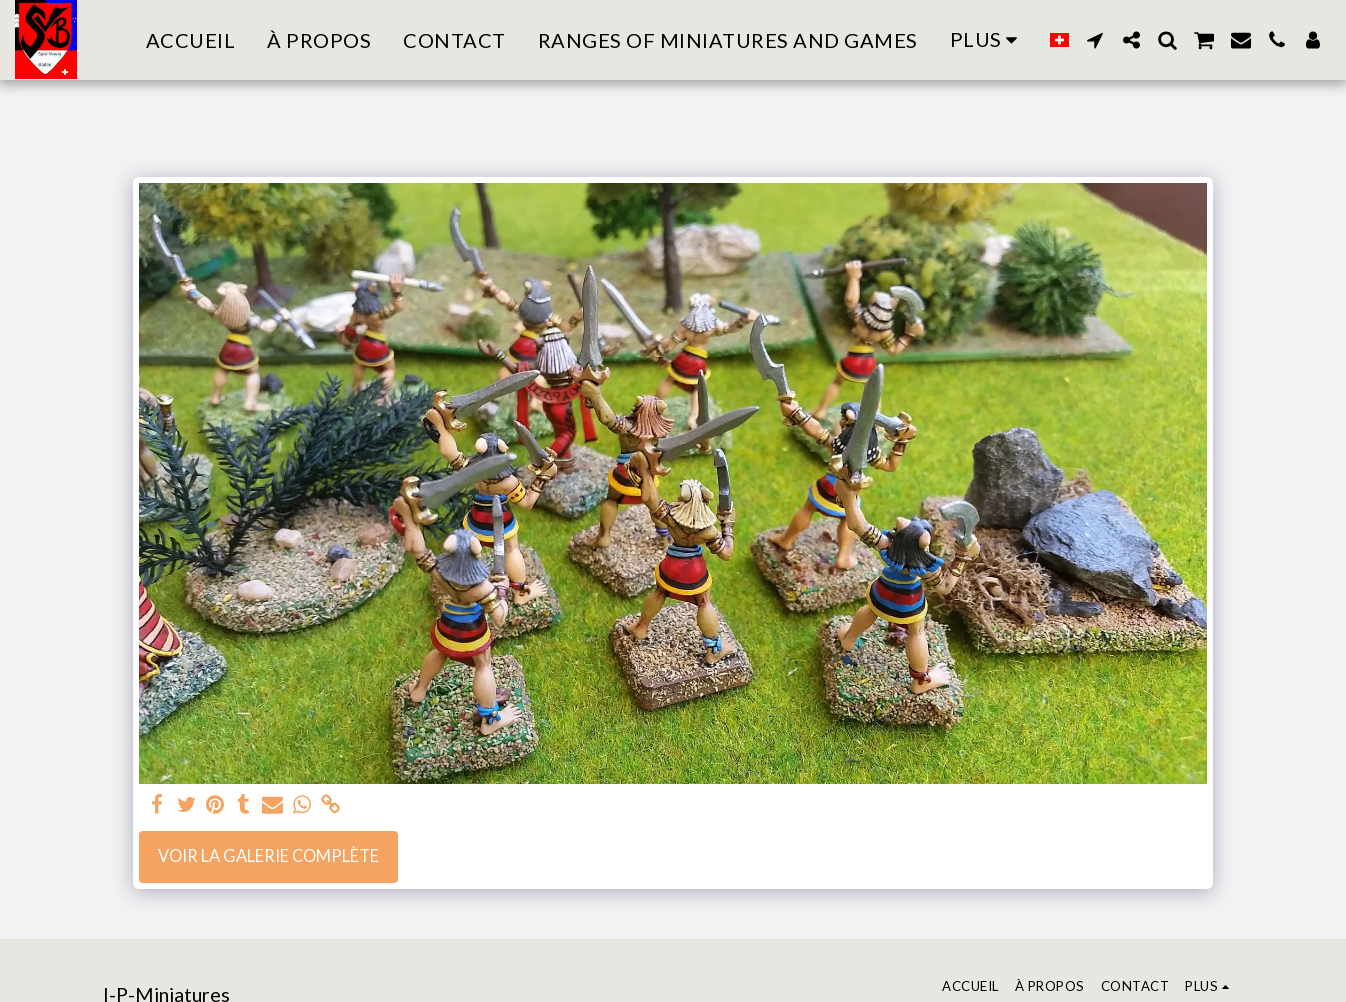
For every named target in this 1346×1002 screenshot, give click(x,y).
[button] (1095, 40)
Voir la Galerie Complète (268, 856)
